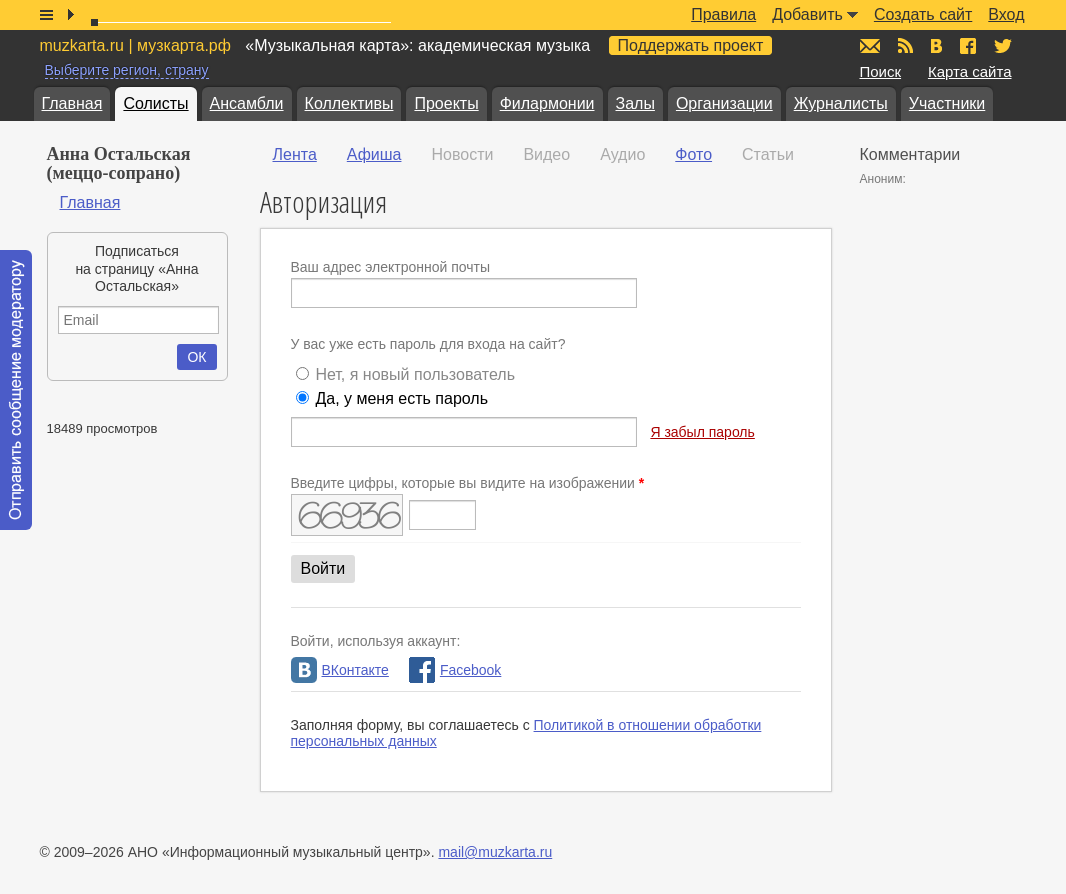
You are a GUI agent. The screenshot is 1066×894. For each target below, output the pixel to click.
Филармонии (547, 103)
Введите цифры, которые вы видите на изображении (468, 483)
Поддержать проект (691, 45)
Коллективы (349, 103)
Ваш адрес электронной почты (391, 267)
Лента (295, 154)
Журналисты (841, 103)
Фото (693, 154)
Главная (72, 103)
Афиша (374, 154)
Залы (635, 103)
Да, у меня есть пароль (401, 398)
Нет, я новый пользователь (415, 374)
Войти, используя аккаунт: (376, 641)
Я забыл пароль (702, 432)
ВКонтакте (340, 670)
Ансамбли (247, 103)
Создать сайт (923, 14)
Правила (723, 14)
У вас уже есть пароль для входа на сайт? (428, 344)
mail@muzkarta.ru (495, 852)
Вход (1006, 14)
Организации (724, 103)
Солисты (155, 103)
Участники (947, 103)
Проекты (446, 103)
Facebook (455, 670)
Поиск (881, 71)
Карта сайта (970, 71)
